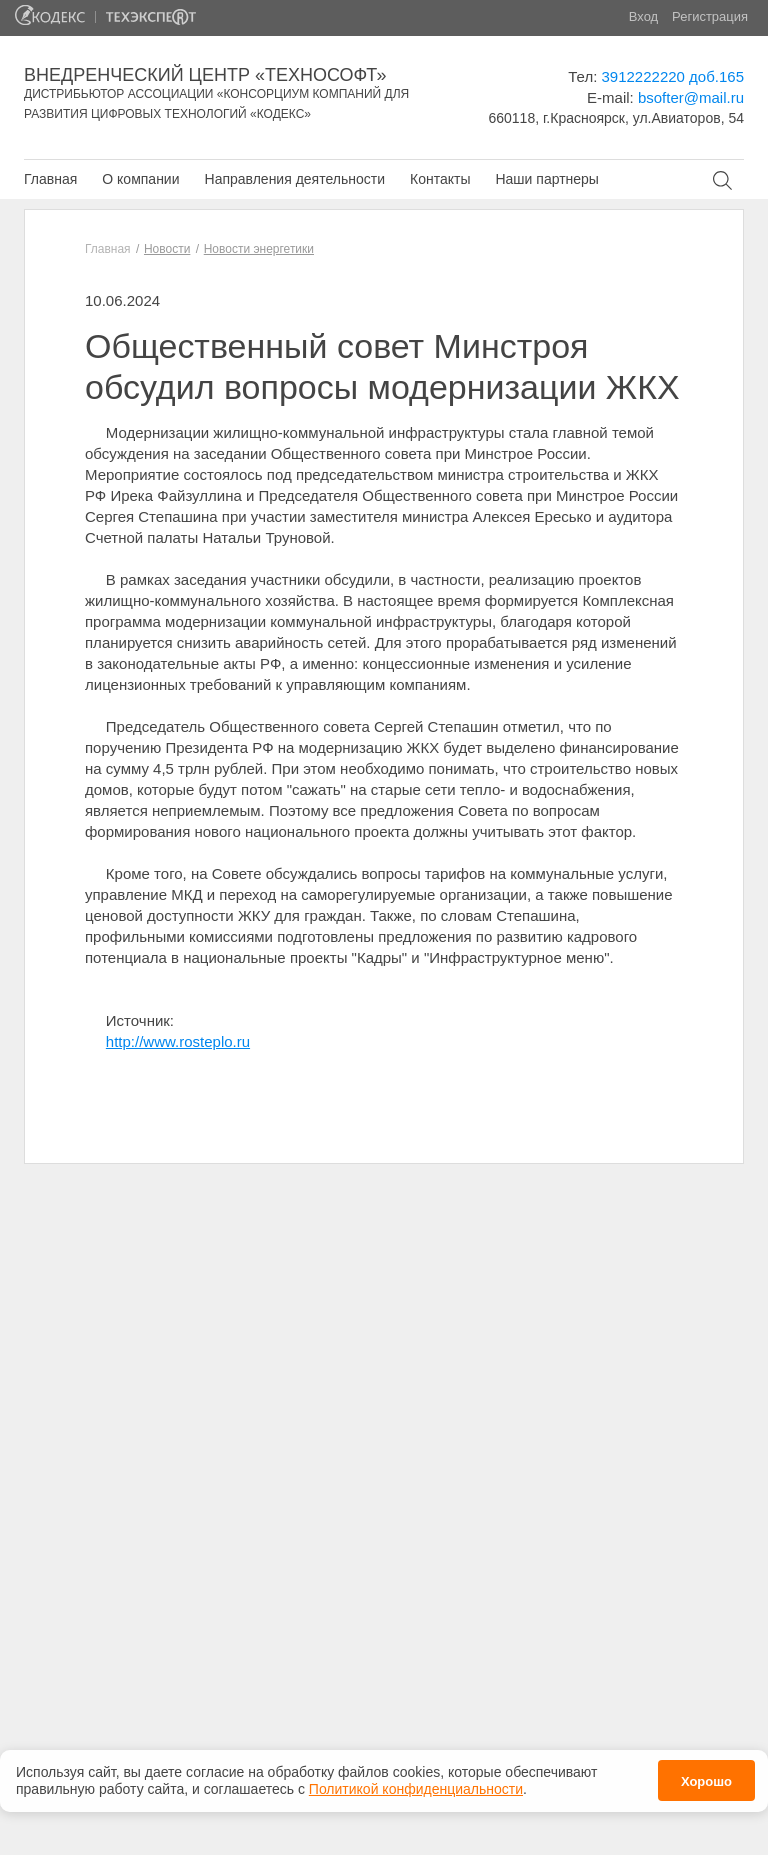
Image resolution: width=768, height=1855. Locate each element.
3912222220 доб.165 (673, 76)
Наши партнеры (546, 179)
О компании (140, 179)
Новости (167, 249)
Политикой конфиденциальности (416, 1786)
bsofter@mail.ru (691, 97)
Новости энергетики (259, 249)
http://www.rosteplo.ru (178, 1041)
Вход (643, 16)
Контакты (440, 179)
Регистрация (710, 16)
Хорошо (706, 1778)
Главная (50, 179)
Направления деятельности (295, 179)
